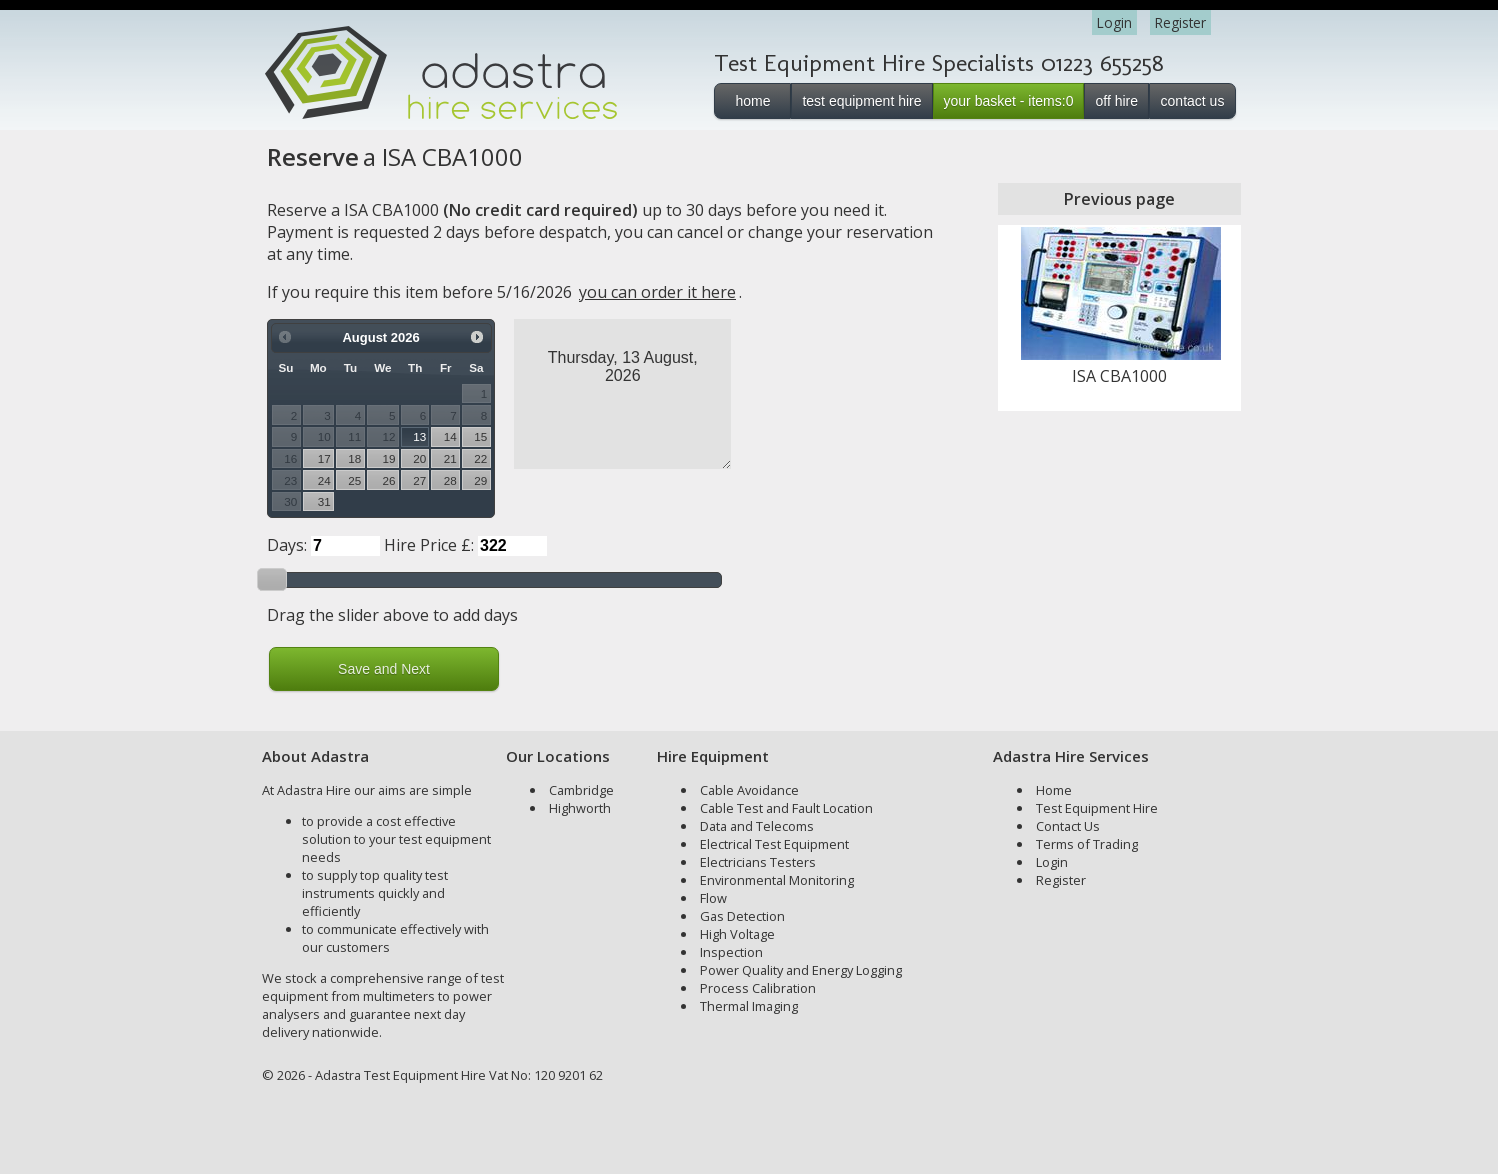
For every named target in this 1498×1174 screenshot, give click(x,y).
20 (419, 458)
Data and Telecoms (757, 826)
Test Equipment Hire (1097, 808)
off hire (1116, 101)
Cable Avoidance (749, 790)
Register (1180, 22)
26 (389, 480)
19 (389, 458)
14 (450, 436)
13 (419, 436)
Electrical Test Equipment (774, 844)
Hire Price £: (429, 545)
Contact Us (1068, 826)
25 (354, 480)
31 (324, 501)
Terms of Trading (1087, 844)
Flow (713, 898)
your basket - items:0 (1009, 101)
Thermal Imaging (749, 1006)
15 (480, 436)
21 (450, 458)
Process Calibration (758, 988)
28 (450, 480)
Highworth (580, 808)
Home (1054, 790)
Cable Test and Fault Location (786, 808)
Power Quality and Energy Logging (801, 970)
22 (480, 458)
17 (324, 458)
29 (480, 480)
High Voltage (737, 934)
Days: (287, 545)
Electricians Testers (758, 862)
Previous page (1119, 199)
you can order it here (657, 292)
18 (354, 458)
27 (419, 480)
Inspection (731, 952)
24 (324, 480)
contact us (1193, 101)
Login (1114, 22)
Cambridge (581, 790)
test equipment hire (861, 101)
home (752, 101)
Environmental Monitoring (777, 880)
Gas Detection (742, 916)
